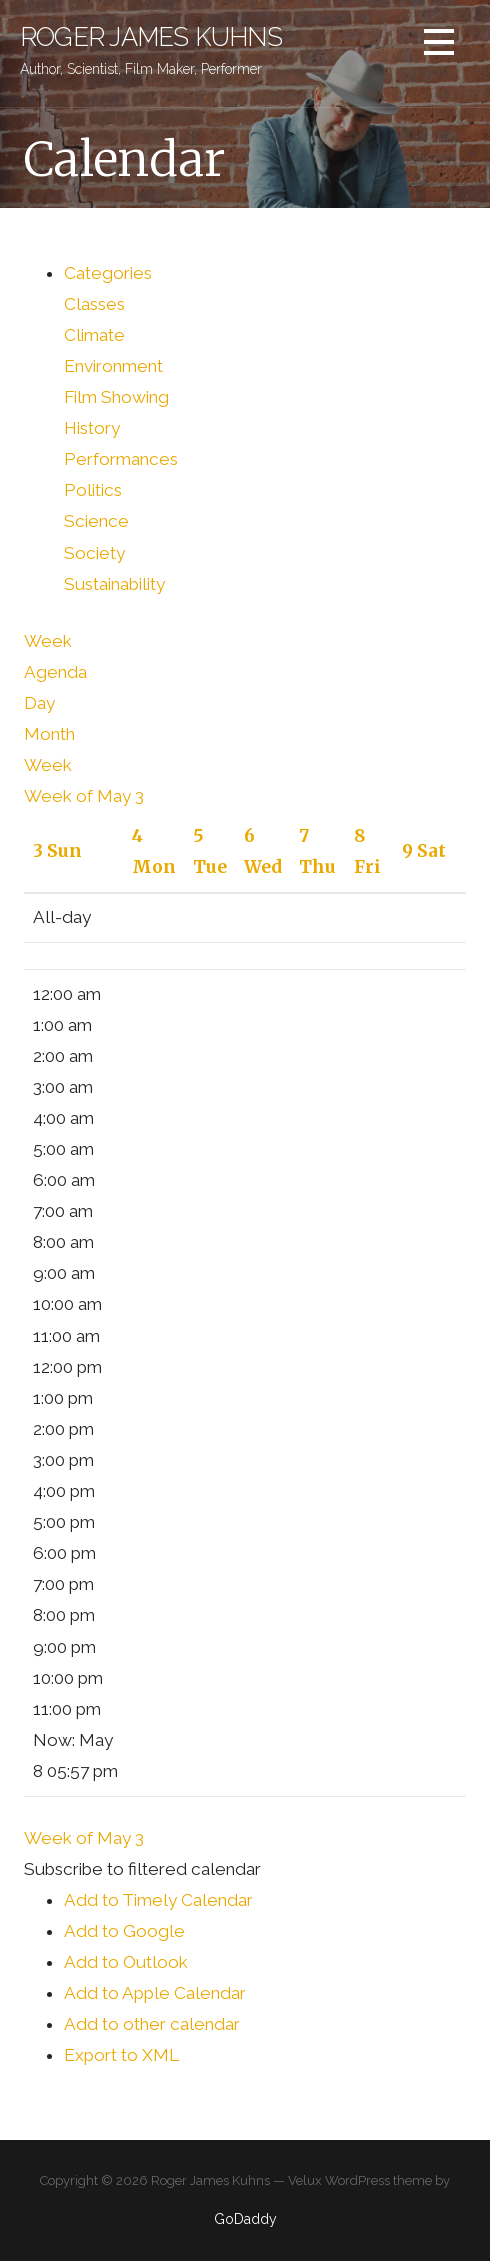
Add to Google (124, 1931)
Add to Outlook (126, 1962)
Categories (108, 273)
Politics (93, 490)
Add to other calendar (152, 2024)
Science (96, 521)
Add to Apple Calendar (155, 1993)
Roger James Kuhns (151, 37)
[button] (142, 1869)
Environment (113, 366)
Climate (94, 335)
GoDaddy (245, 2219)
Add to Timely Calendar (158, 1900)
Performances (121, 459)
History (92, 428)
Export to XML (121, 2055)
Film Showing (116, 397)
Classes (94, 304)
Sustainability (114, 584)
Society (94, 553)
